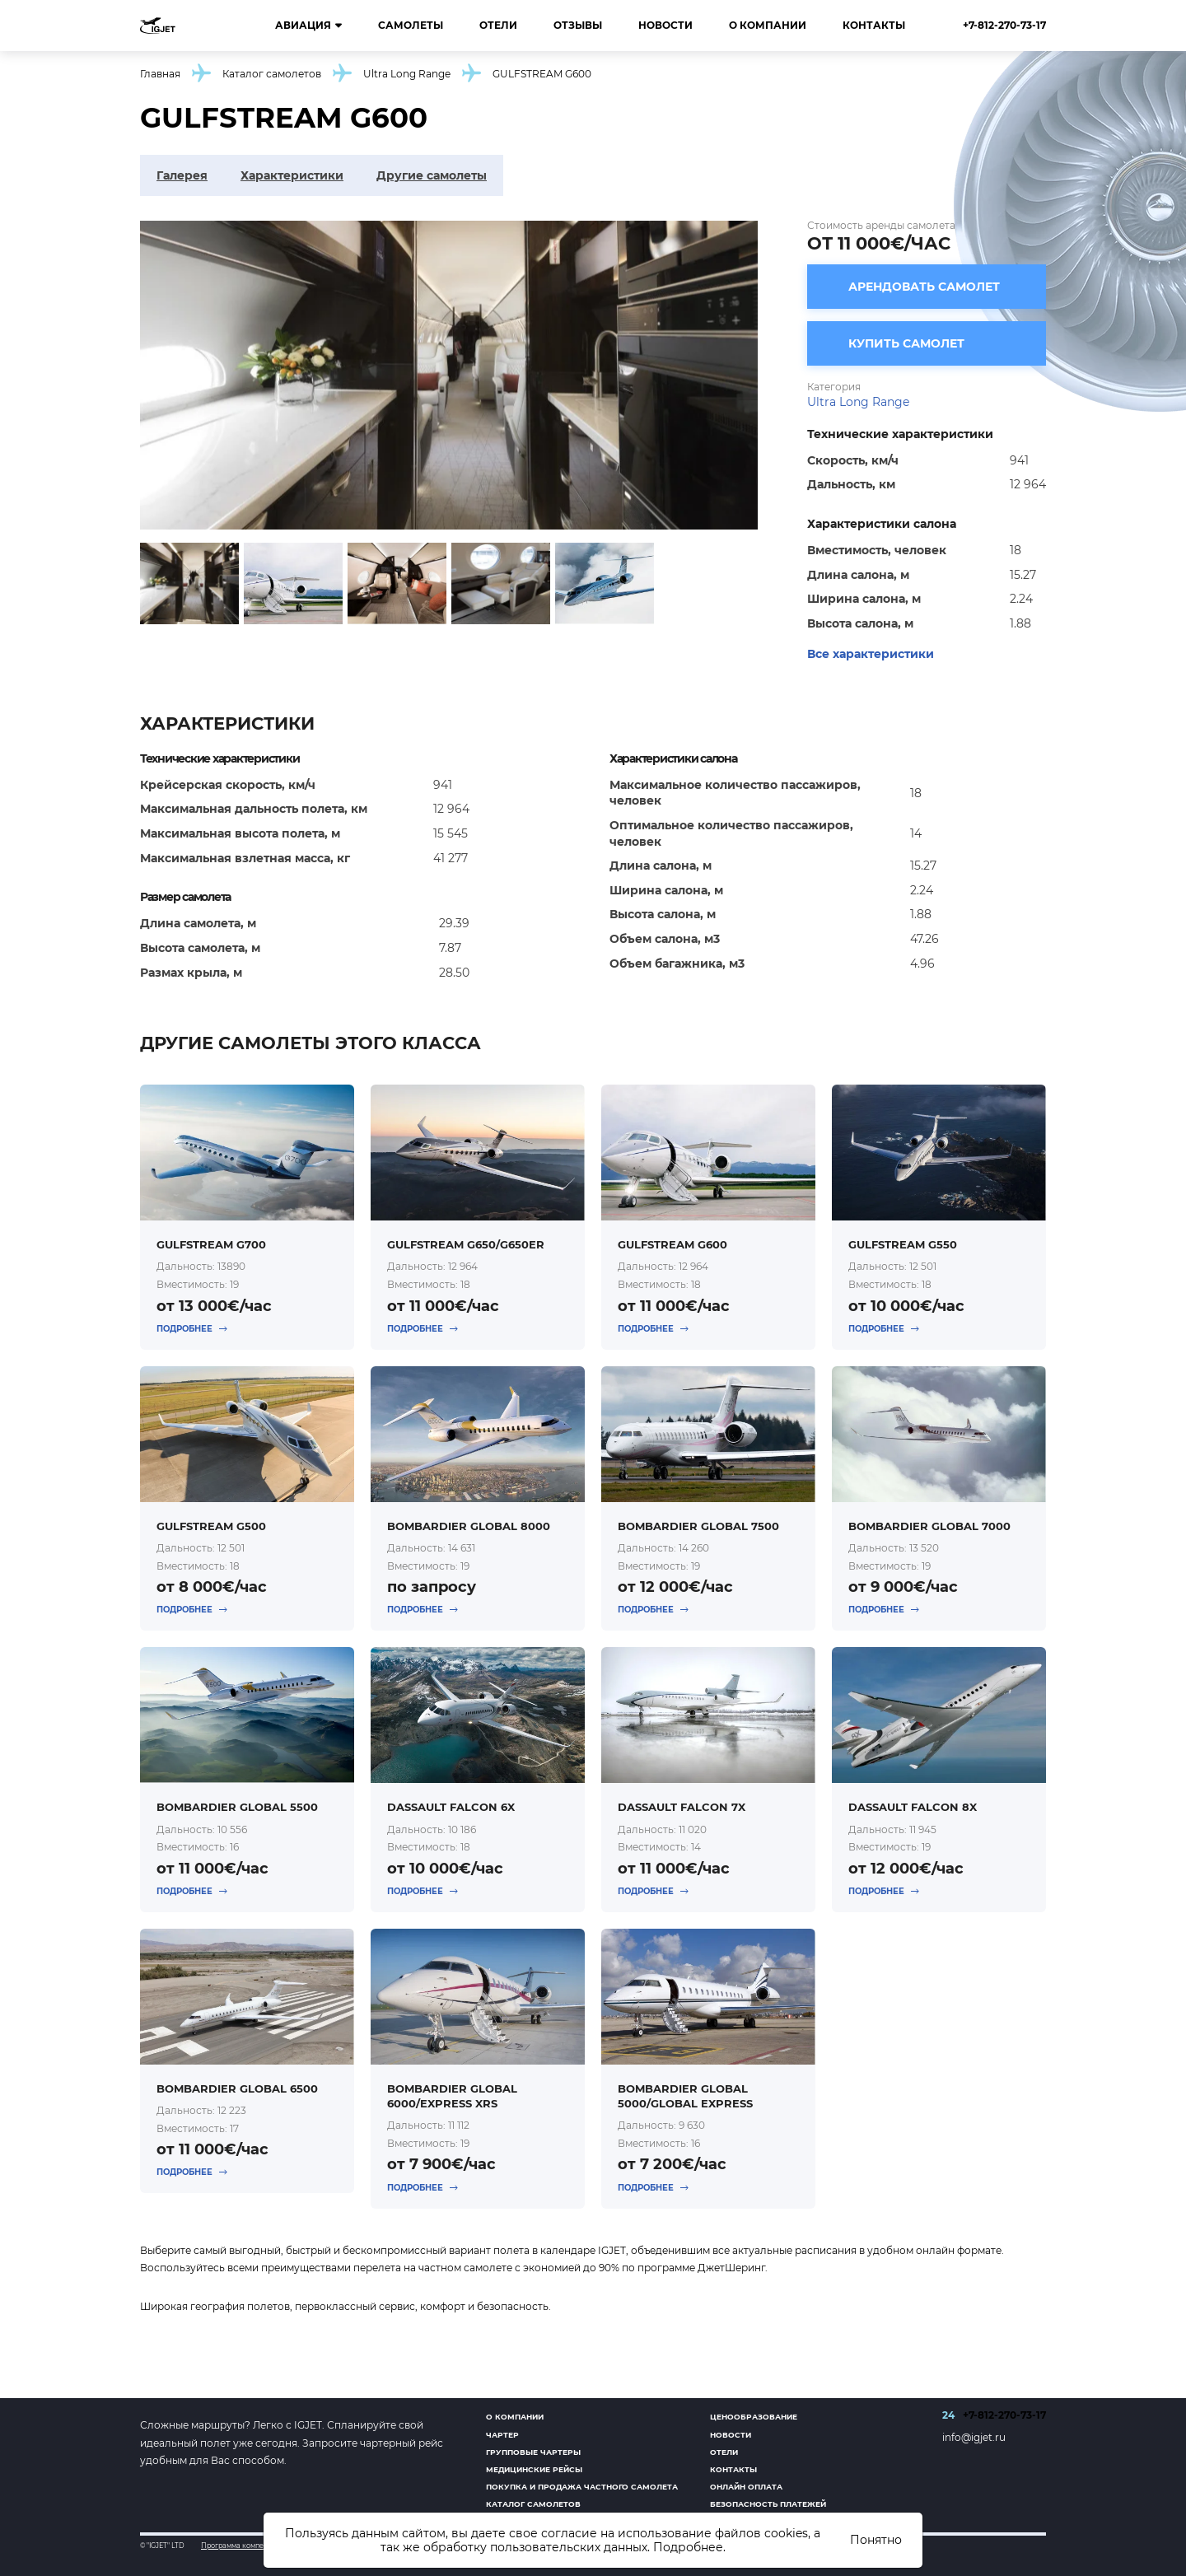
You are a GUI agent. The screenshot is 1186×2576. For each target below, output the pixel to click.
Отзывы (577, 25)
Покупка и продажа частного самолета (582, 2486)
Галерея (182, 175)
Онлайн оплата (746, 2486)
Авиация (308, 25)
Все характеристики (870, 653)
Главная (160, 74)
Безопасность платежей (768, 2503)
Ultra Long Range (407, 74)
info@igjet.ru (974, 2437)
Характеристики (291, 175)
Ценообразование (753, 2416)
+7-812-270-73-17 (1004, 25)
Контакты (874, 25)
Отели (498, 25)
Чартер (502, 2434)
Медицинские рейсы (534, 2469)
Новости (665, 25)
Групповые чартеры (533, 2452)
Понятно (876, 2539)
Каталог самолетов (271, 74)
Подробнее (688, 2547)
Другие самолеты (431, 175)
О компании (767, 25)
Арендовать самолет (924, 286)
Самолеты (410, 25)
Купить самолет (906, 343)
